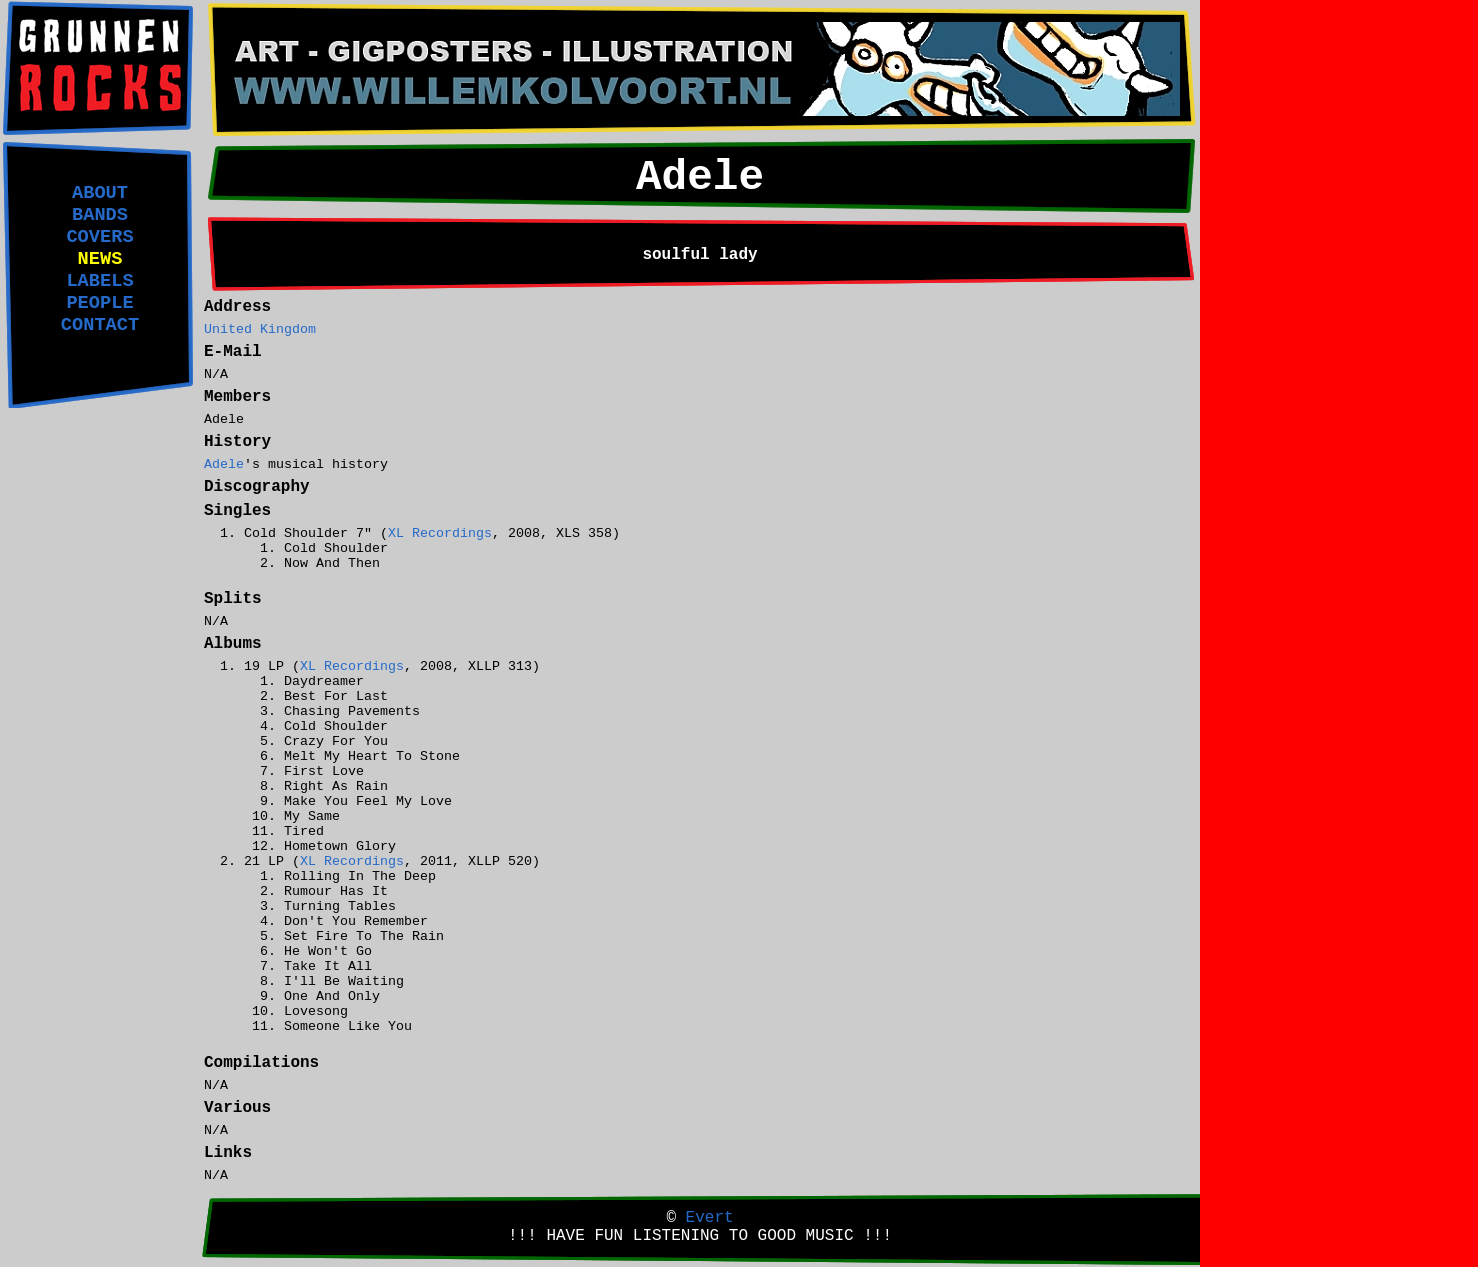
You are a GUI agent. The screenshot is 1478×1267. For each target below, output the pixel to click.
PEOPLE (99, 303)
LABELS (99, 281)
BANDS (100, 215)
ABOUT (100, 193)
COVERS (99, 237)
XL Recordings (440, 533)
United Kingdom (260, 329)
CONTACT (100, 325)
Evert (710, 1218)
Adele (224, 464)
